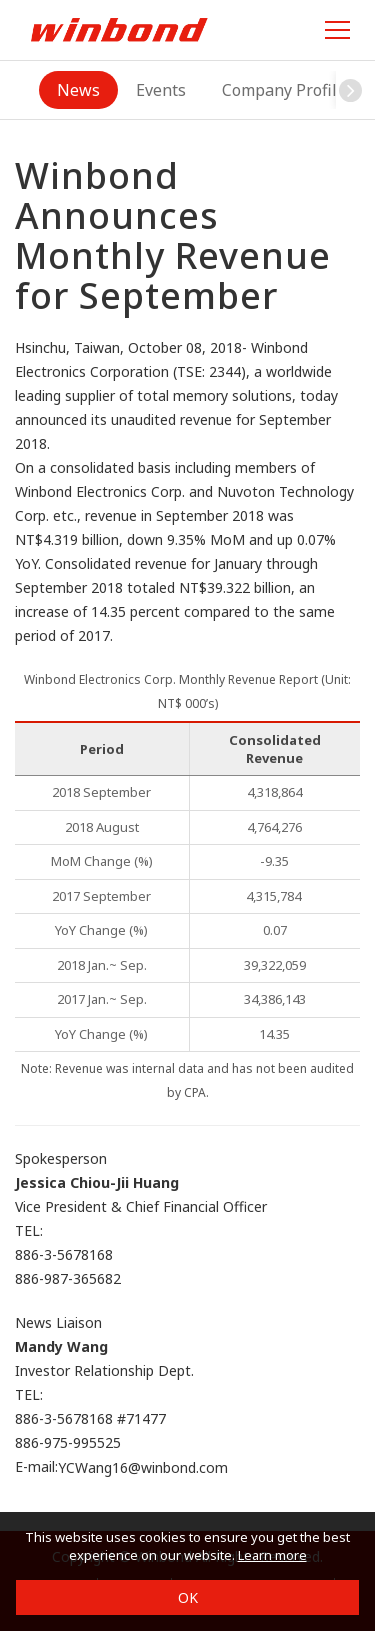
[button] (351, 90)
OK (188, 1597)
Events (161, 90)
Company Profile (284, 90)
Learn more (272, 1555)
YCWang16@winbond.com (143, 1468)
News (78, 90)
